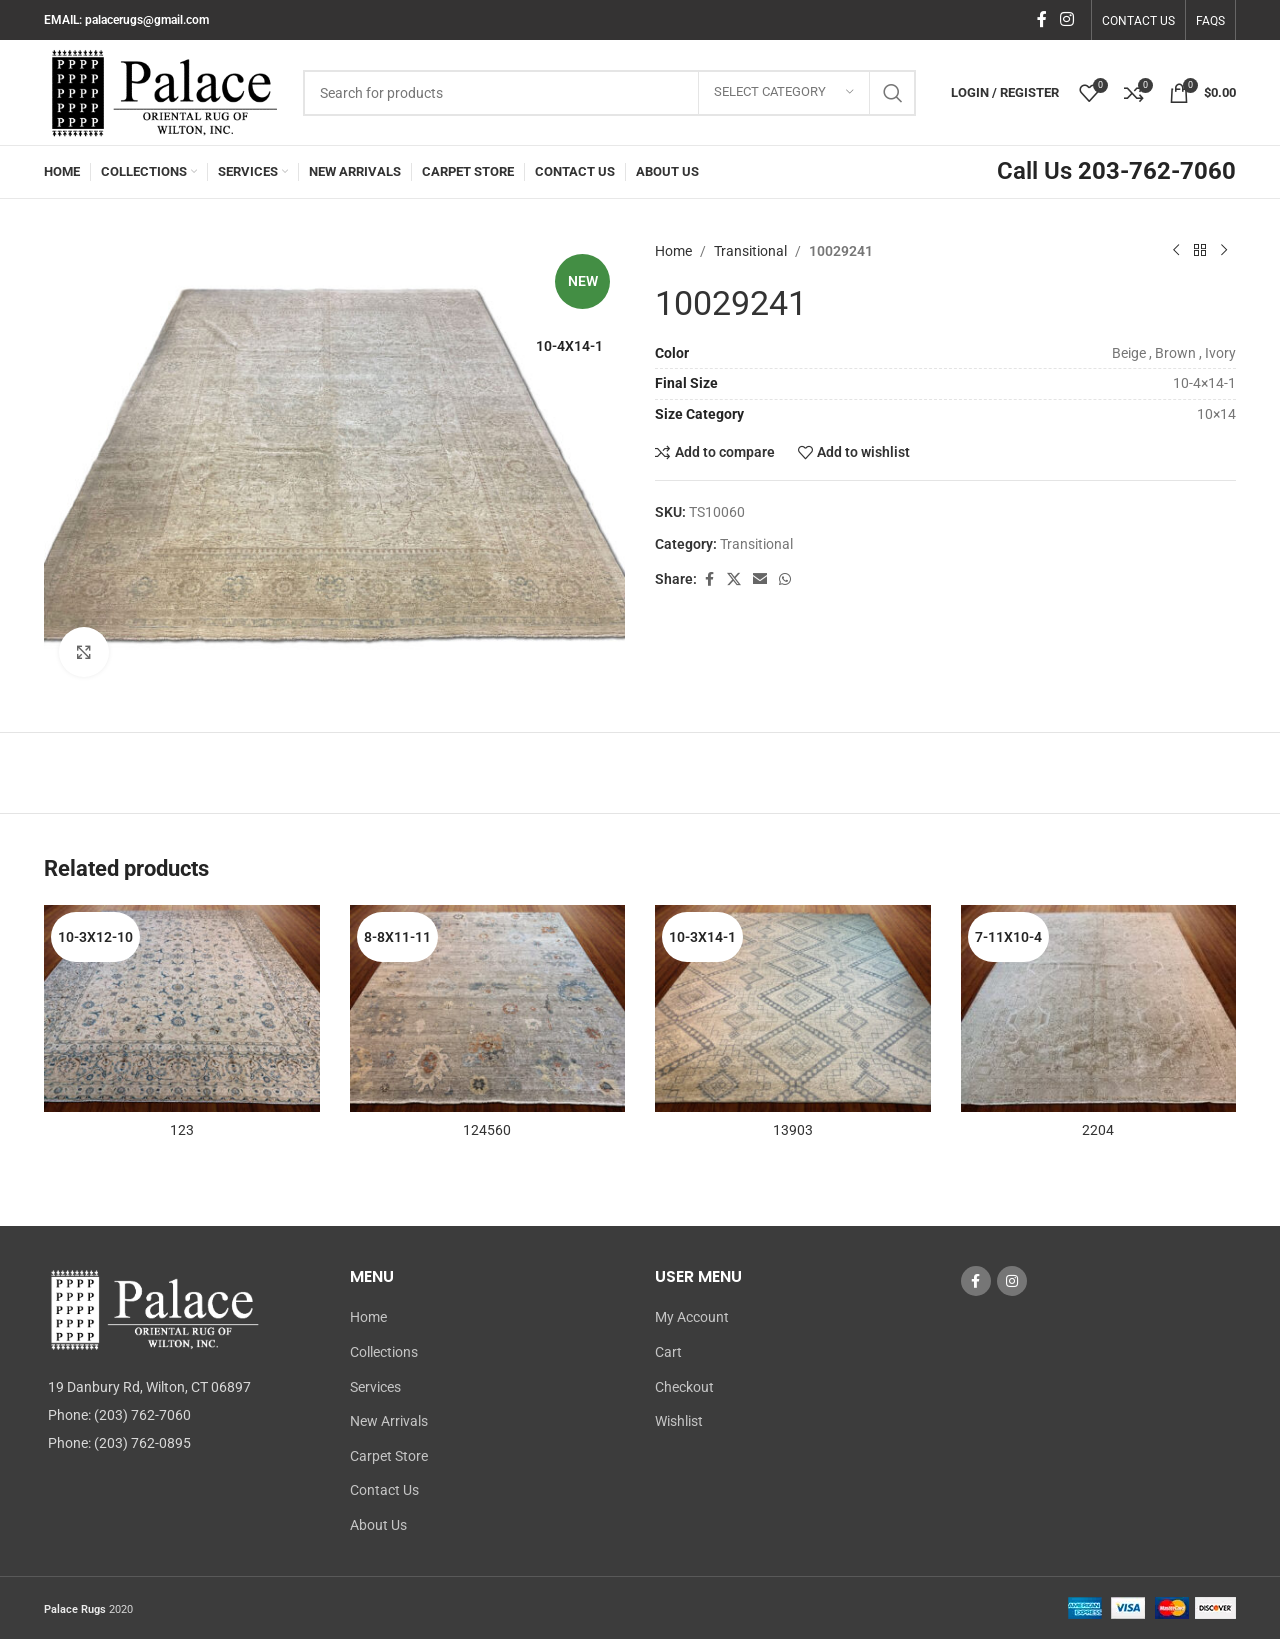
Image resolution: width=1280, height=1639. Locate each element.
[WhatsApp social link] (785, 579)
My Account (692, 1317)
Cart (668, 1352)
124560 (487, 1130)
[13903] (793, 1008)
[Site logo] (163, 91)
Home (673, 251)
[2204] (1099, 1008)
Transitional (750, 251)
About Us (378, 1525)
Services (375, 1387)
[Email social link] (760, 579)
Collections (384, 1352)
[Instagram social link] (1067, 19)
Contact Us (384, 1490)
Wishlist (679, 1421)
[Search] (609, 93)
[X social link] (734, 579)
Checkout (684, 1387)
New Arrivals (389, 1421)
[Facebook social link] (1042, 19)
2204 (1098, 1130)
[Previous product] (1176, 251)
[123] (182, 1008)
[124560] (488, 1008)
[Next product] (1224, 251)
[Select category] (784, 93)
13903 (793, 1130)
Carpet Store (389, 1456)
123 (182, 1130)
